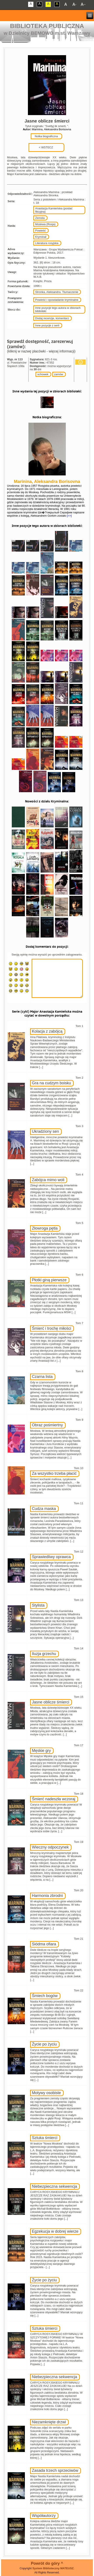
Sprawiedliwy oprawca (51, 1557)
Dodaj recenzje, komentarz (52, 318)
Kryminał (40, 236)
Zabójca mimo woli (48, 1180)
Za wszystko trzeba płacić (54, 1473)
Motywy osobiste (46, 2093)
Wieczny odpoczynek (50, 1847)
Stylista (38, 1605)
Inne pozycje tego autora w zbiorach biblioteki (57, 309)
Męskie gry (41, 1750)
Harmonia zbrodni (47, 1895)
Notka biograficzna (46, 136)
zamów (58, 374)
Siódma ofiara (44, 1944)
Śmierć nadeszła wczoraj (53, 1799)
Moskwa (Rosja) (45, 224)
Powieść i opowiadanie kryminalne (56, 299)
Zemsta (39, 218)
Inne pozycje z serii (47, 325)
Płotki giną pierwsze (49, 1280)
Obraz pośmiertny (47, 1425)
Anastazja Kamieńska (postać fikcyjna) (53, 210)
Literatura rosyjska (46, 243)
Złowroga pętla (45, 1228)
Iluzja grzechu (44, 1654)
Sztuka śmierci (44, 2138)
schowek (42, 374)
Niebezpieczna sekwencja (54, 2186)
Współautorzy (44, 2515)
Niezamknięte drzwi (49, 2422)
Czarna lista (42, 1376)
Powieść (40, 230)
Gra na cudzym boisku (51, 1083)
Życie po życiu (44, 2044)
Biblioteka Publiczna (47, 26)
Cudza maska (44, 1508)
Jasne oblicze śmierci (50, 1702)
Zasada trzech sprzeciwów (55, 2470)
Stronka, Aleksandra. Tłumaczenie (56, 292)
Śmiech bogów (45, 1996)
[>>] (69, 515)
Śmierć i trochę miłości (51, 1328)
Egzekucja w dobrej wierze (55, 2231)
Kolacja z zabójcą (47, 1031)
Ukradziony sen (45, 1131)
